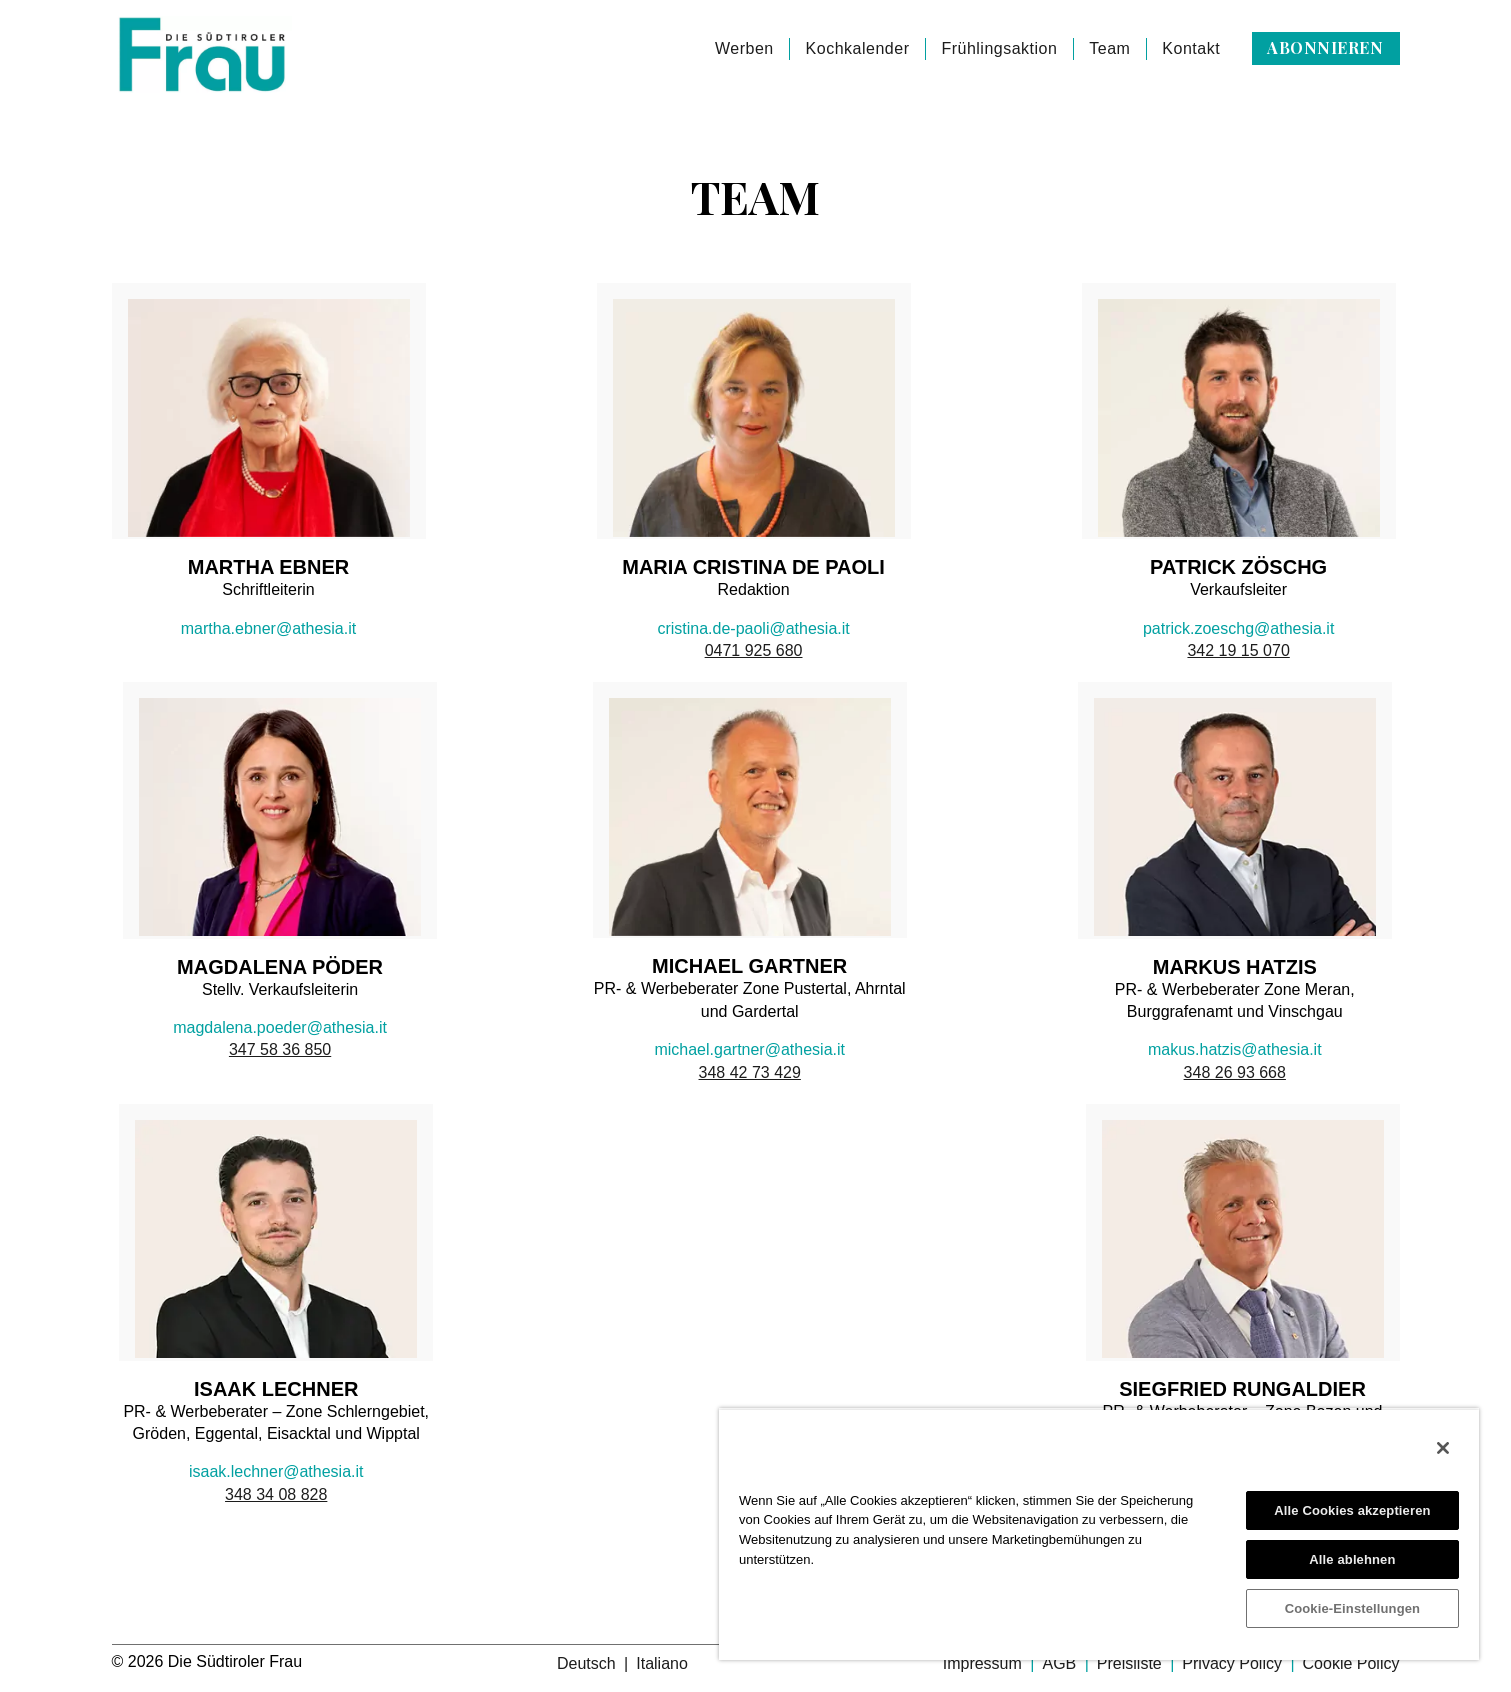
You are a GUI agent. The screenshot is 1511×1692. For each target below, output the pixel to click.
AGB (1061, 1663)
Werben (744, 48)
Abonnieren (1325, 47)
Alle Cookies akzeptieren (1352, 1510)
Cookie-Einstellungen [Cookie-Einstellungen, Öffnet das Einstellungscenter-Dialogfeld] (1353, 1608)
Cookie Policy (1351, 1663)
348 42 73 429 (750, 1072)
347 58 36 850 (280, 1049)
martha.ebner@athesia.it (268, 628)
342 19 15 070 (1238, 650)
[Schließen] (1443, 1448)
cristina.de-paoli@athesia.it (753, 628)
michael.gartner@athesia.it (749, 1049)
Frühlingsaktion (999, 48)
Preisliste (1131, 1663)
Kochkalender (858, 48)
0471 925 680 (754, 650)
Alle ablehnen (1352, 1559)
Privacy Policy (1234, 1663)
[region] (1099, 1534)
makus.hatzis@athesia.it (1235, 1049)
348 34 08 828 (276, 1494)
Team (1109, 48)
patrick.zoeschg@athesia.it (1238, 628)
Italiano (662, 1663)
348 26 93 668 (1235, 1072)
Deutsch (588, 1663)
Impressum (985, 1663)
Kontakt (1191, 48)
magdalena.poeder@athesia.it (280, 1027)
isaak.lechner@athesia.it (276, 1471)
